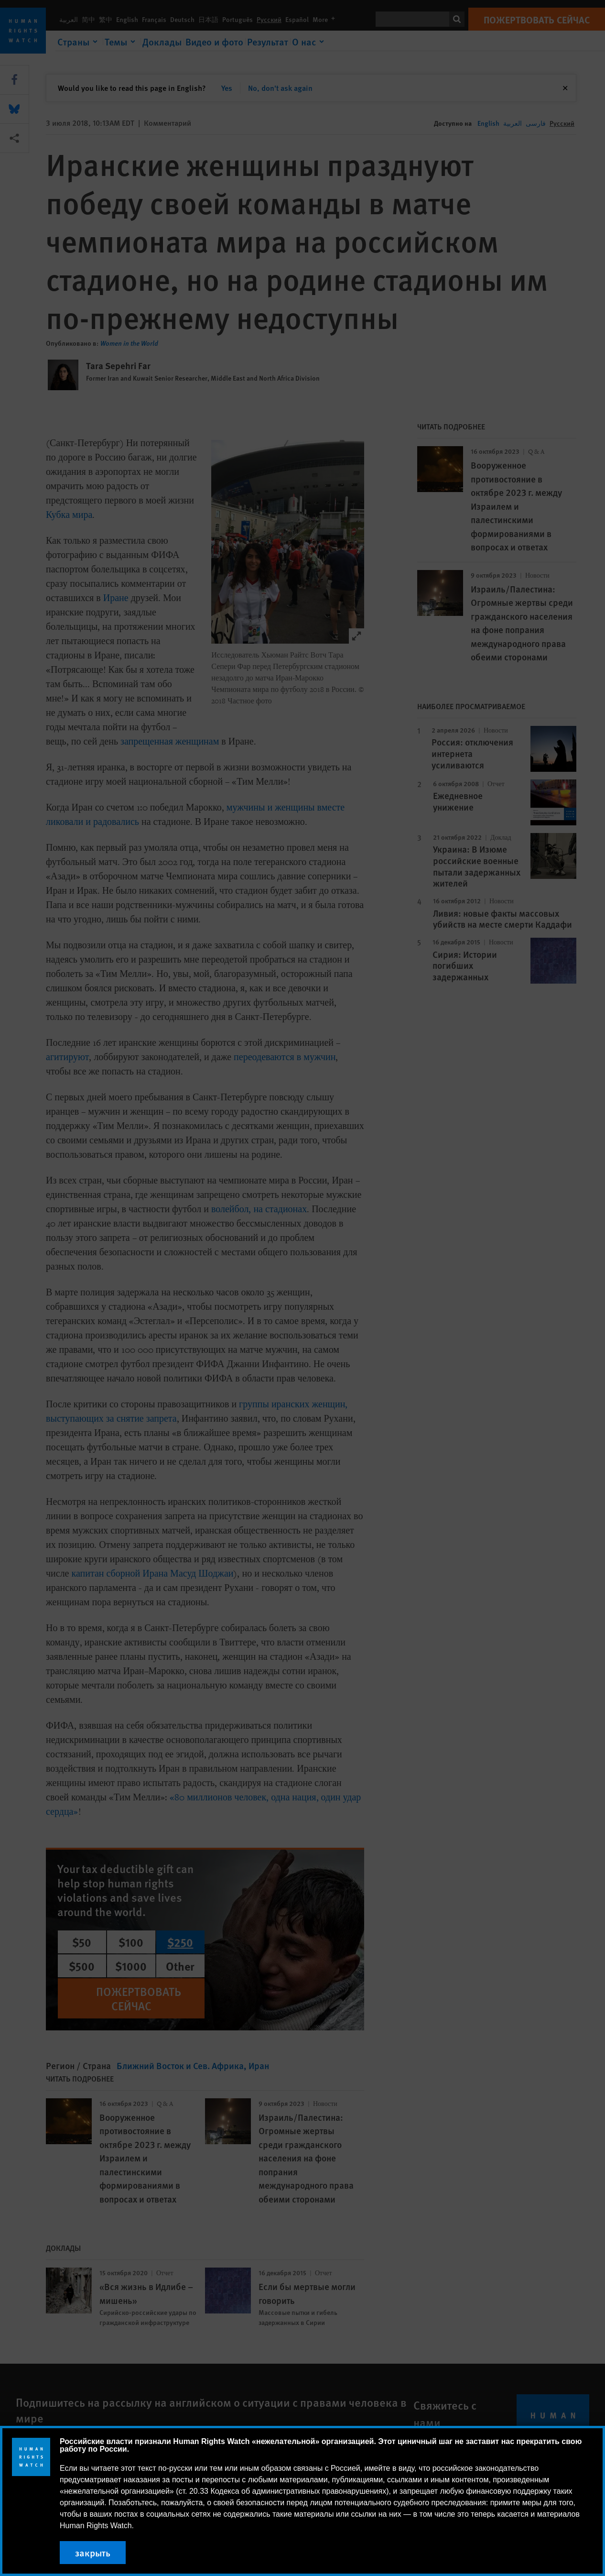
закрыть (92, 2552)
